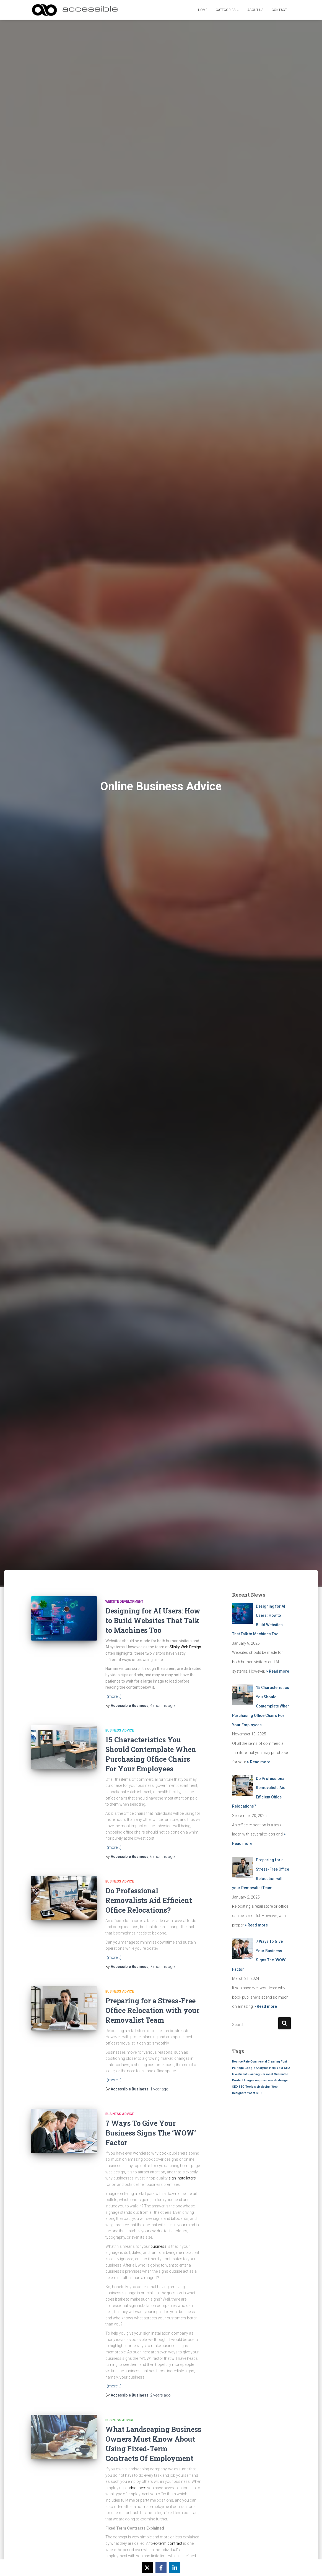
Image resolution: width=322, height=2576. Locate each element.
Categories (227, 10)
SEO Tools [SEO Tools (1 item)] (246, 2087)
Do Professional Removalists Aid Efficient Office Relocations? (148, 1900)
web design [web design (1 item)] (262, 2087)
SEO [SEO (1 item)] (235, 2087)
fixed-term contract (165, 2543)
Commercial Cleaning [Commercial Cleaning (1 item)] (265, 2061)
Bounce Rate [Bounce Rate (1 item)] (241, 2061)
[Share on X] (147, 2567)
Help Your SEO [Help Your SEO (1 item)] (279, 2068)
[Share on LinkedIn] (174, 2567)
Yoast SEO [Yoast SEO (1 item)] (254, 2093)
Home (202, 10)
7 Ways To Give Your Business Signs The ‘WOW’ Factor (150, 2133)
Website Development (124, 1602)
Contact (279, 10)
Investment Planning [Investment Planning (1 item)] (246, 2074)
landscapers (135, 2488)
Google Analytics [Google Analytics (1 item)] (256, 2068)
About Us (255, 10)
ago (162, 1705)
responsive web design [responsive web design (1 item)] (271, 2080)
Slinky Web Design (185, 1647)
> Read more (277, 1671)
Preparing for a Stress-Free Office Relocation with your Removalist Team (152, 2010)
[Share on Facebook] (161, 2567)
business (158, 2246)
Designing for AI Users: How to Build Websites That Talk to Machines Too (152, 1620)
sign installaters (182, 2178)
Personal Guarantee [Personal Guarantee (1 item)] (274, 2074)
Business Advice (119, 1730)
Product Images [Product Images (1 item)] (243, 2080)
